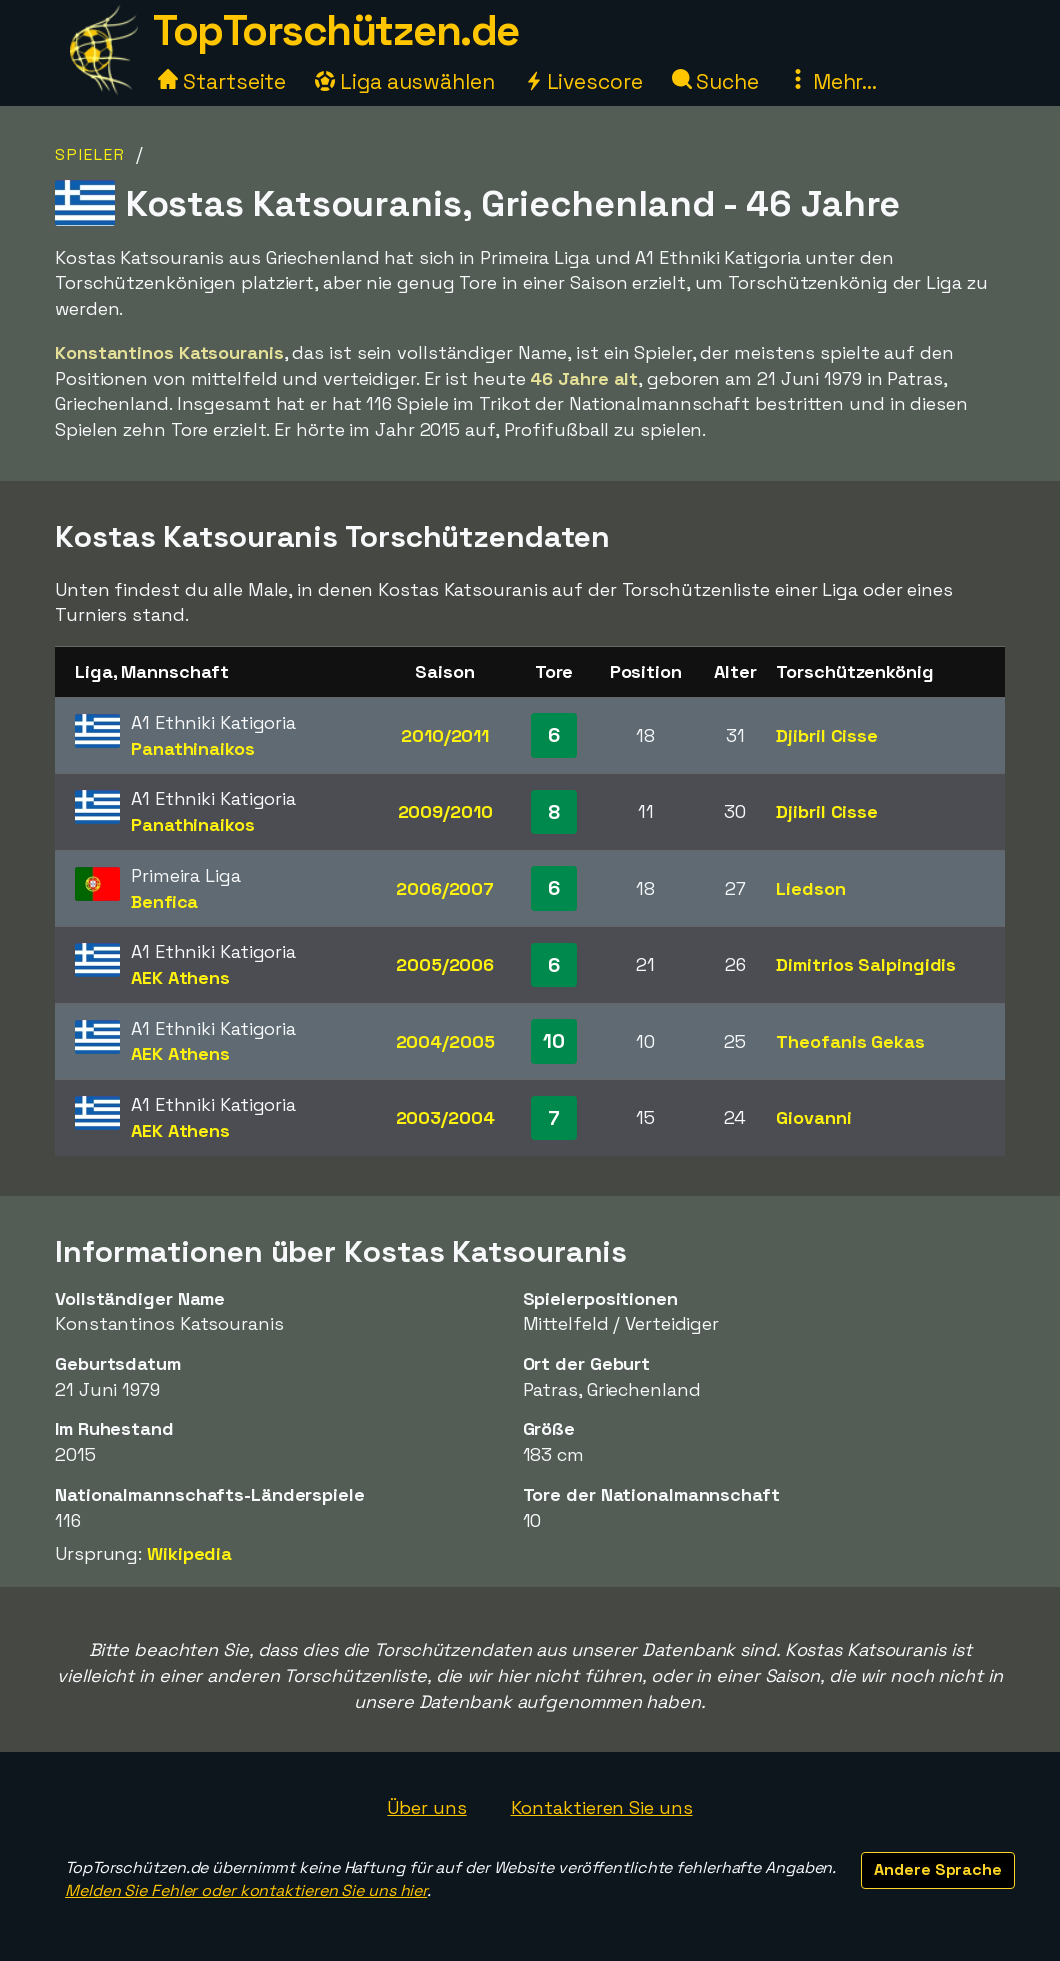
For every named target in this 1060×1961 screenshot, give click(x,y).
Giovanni (813, 1117)
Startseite (222, 81)
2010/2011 (445, 735)
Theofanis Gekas (850, 1041)
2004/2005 (445, 1041)
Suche (715, 81)
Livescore (583, 81)
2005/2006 (445, 964)
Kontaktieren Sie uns (602, 1807)
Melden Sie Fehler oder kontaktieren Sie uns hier (246, 1890)
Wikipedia (189, 1553)
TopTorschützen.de (336, 30)
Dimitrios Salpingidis (866, 964)
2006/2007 (445, 888)
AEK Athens (180, 977)
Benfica (164, 901)
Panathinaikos (193, 748)
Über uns (426, 1807)
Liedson (810, 888)
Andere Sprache (938, 1869)
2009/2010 (445, 811)
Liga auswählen (405, 81)
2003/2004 (445, 1117)
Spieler (90, 154)
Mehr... (832, 81)
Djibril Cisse (827, 735)
